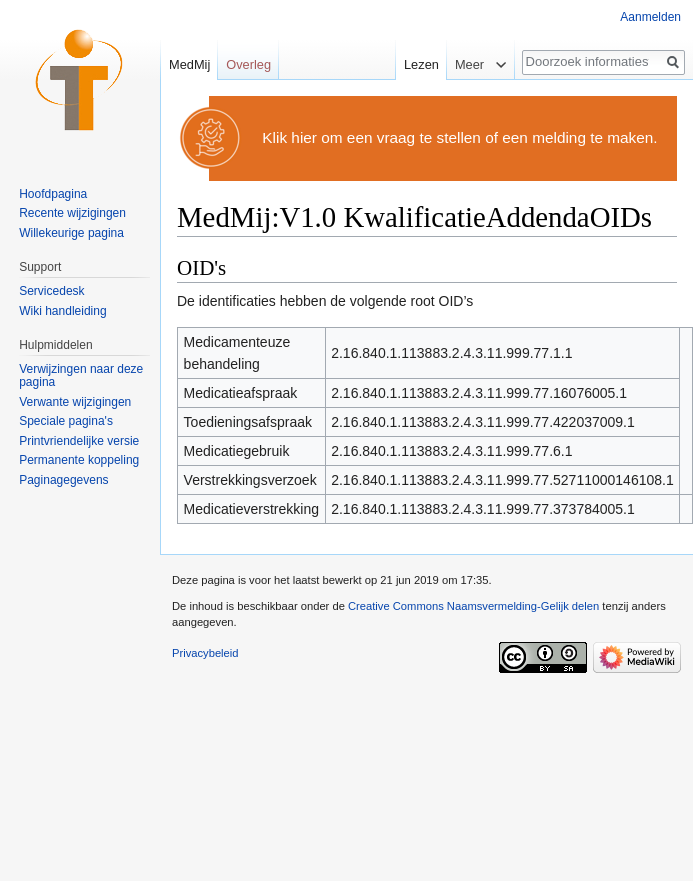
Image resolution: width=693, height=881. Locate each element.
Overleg (248, 64)
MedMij (189, 64)
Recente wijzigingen (72, 213)
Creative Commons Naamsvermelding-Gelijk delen (473, 606)
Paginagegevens (63, 480)
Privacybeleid (205, 653)
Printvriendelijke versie (79, 441)
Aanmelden (650, 17)
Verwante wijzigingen (75, 402)
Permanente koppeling (79, 460)
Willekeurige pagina (71, 233)
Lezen (418, 64)
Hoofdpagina (53, 194)
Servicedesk (51, 291)
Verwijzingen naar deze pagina (81, 376)
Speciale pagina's (66, 421)
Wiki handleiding (62, 311)
